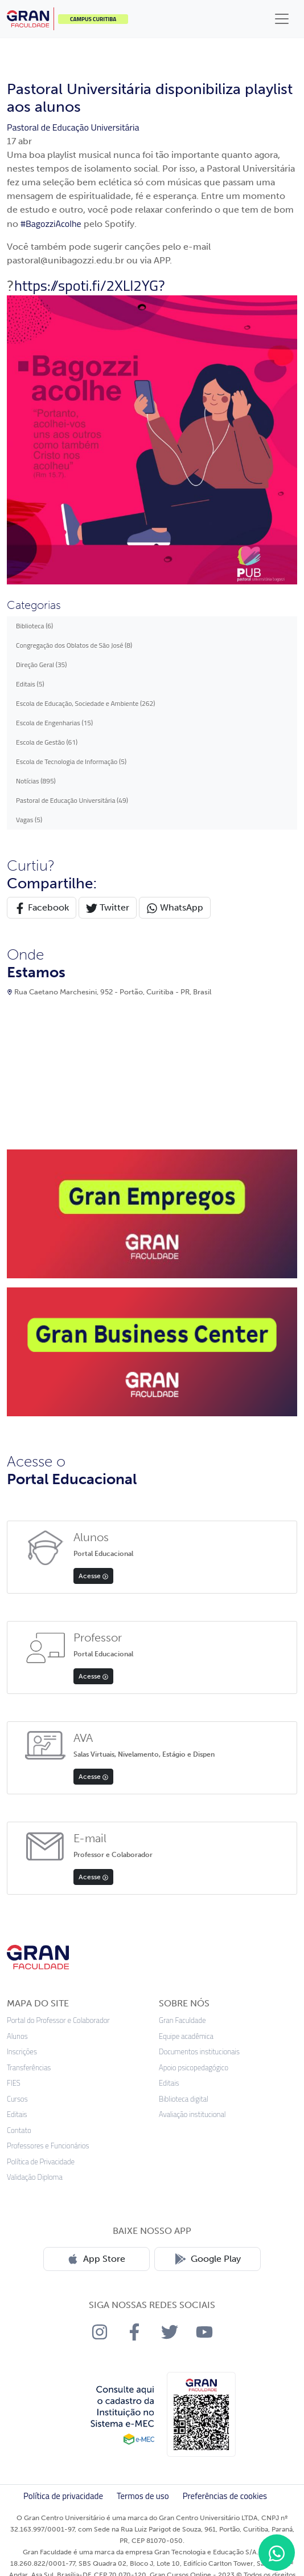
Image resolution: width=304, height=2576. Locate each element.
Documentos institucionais (199, 2051)
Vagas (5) (29, 819)
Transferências (29, 2067)
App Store (96, 2259)
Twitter (107, 908)
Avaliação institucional (192, 2114)
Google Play (208, 2259)
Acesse (93, 1576)
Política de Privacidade (41, 2161)
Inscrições (22, 2051)
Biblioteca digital (183, 2099)
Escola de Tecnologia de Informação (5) (71, 761)
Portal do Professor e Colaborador (58, 2020)
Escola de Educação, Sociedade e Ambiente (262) (85, 703)
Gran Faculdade (182, 2020)
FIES (13, 2083)
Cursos (17, 2099)
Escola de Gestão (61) (46, 742)
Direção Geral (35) (41, 664)
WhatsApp (174, 908)
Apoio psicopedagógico (193, 2067)
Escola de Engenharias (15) (54, 722)
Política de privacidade (63, 2495)
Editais (17, 2114)
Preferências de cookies (225, 2495)
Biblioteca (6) (34, 625)
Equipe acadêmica (186, 2036)
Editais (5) (30, 683)
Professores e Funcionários (48, 2145)
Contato (19, 2130)
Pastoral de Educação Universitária (73, 127)
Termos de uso (143, 2495)
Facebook (41, 908)
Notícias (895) (36, 780)
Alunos (17, 2036)
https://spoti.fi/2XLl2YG (86, 285)
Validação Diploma (35, 2177)
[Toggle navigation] (281, 19)
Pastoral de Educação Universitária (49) (72, 800)
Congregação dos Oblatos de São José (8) (74, 645)
